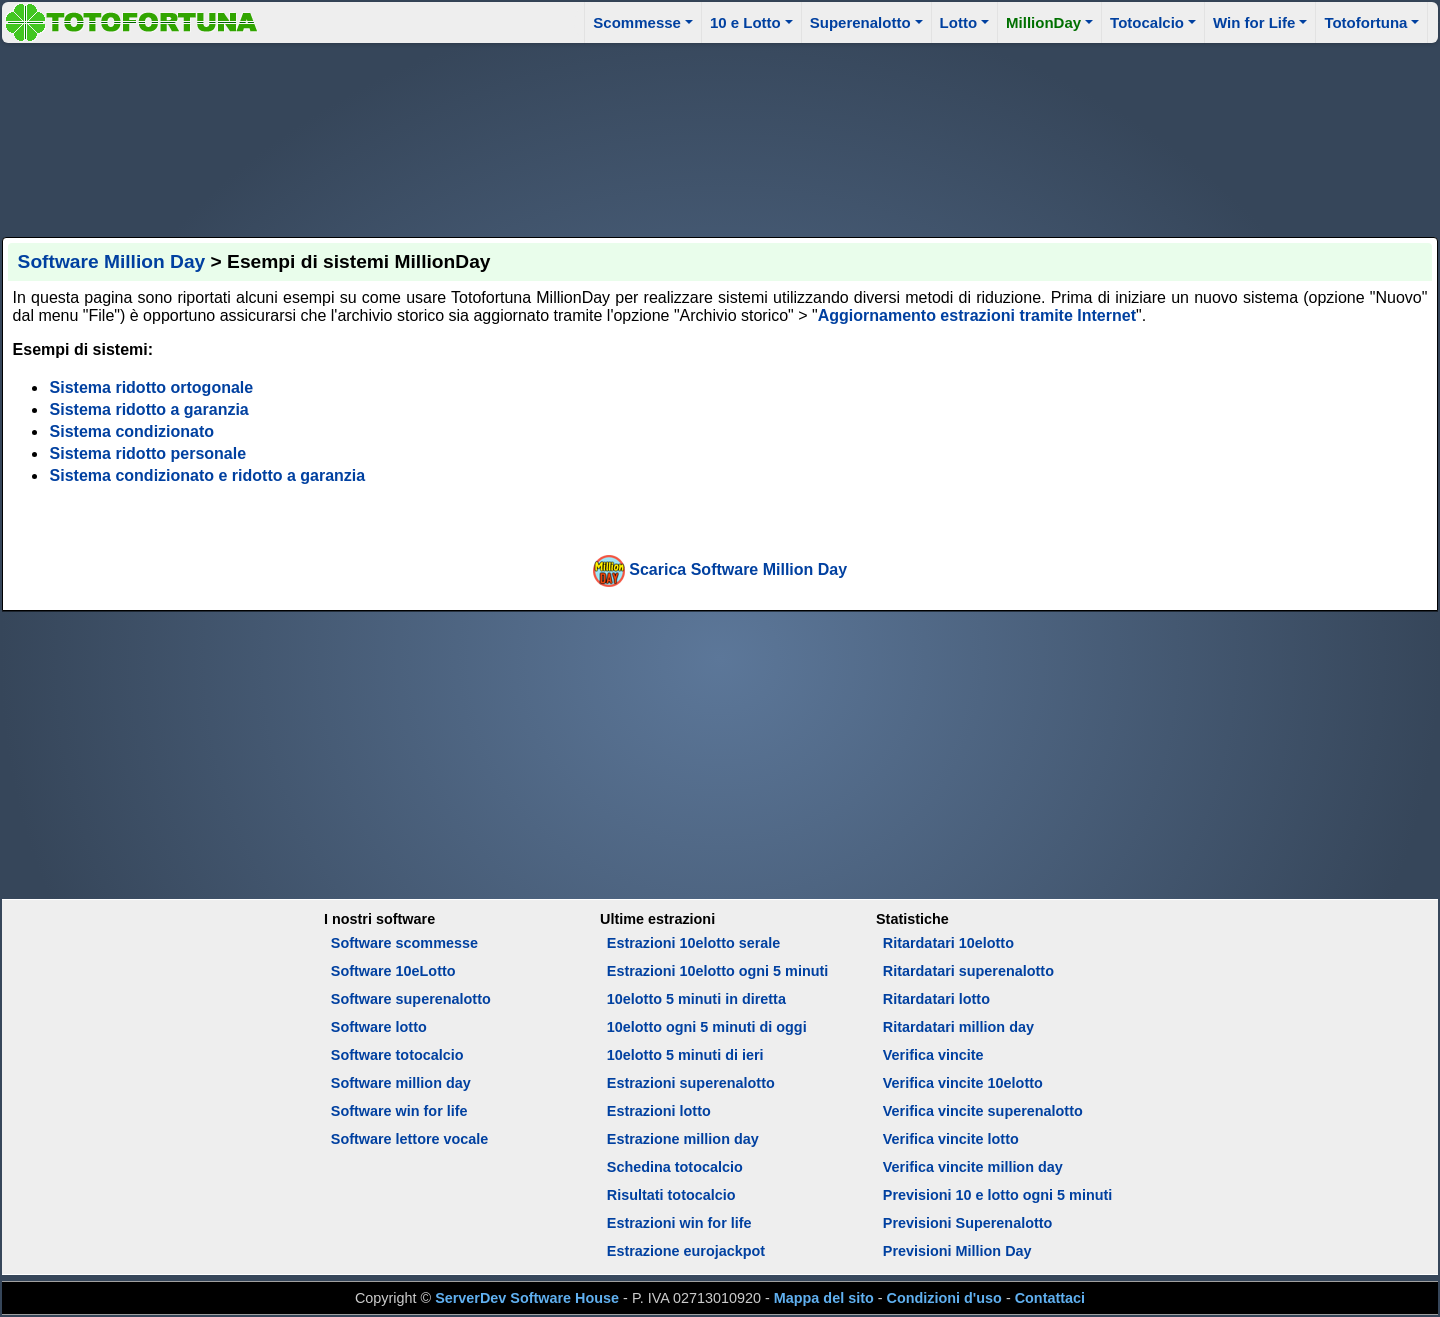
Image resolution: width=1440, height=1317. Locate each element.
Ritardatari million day (958, 1027)
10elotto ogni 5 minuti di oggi (707, 1027)
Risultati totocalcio (671, 1195)
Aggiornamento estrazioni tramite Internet (977, 315)
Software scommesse (404, 943)
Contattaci (1050, 1298)
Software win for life (399, 1111)
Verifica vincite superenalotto (983, 1111)
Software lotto (379, 1027)
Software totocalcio (397, 1055)
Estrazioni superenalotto (691, 1083)
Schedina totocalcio (675, 1167)
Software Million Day (112, 261)
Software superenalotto (411, 999)
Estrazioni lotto (659, 1111)
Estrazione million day (683, 1139)
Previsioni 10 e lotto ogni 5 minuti (997, 1195)
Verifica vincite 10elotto (963, 1083)
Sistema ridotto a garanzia (149, 409)
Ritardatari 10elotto (948, 943)
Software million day (401, 1083)
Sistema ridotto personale (148, 453)
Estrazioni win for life (679, 1223)
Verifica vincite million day (973, 1167)
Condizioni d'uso (944, 1298)
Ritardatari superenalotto (968, 971)
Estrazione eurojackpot (686, 1251)
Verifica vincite (933, 1055)
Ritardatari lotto (936, 999)
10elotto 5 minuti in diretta (696, 999)
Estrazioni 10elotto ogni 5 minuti (717, 971)
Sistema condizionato (132, 431)
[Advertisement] (720, 137)
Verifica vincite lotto (951, 1139)
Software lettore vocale (410, 1139)
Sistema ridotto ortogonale (152, 387)
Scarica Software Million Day (738, 569)
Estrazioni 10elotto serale (694, 943)
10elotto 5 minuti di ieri (685, 1055)
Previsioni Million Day (957, 1251)
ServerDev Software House (527, 1298)
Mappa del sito (824, 1298)
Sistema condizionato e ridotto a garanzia (208, 475)
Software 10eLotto (393, 971)
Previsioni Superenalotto (968, 1223)
